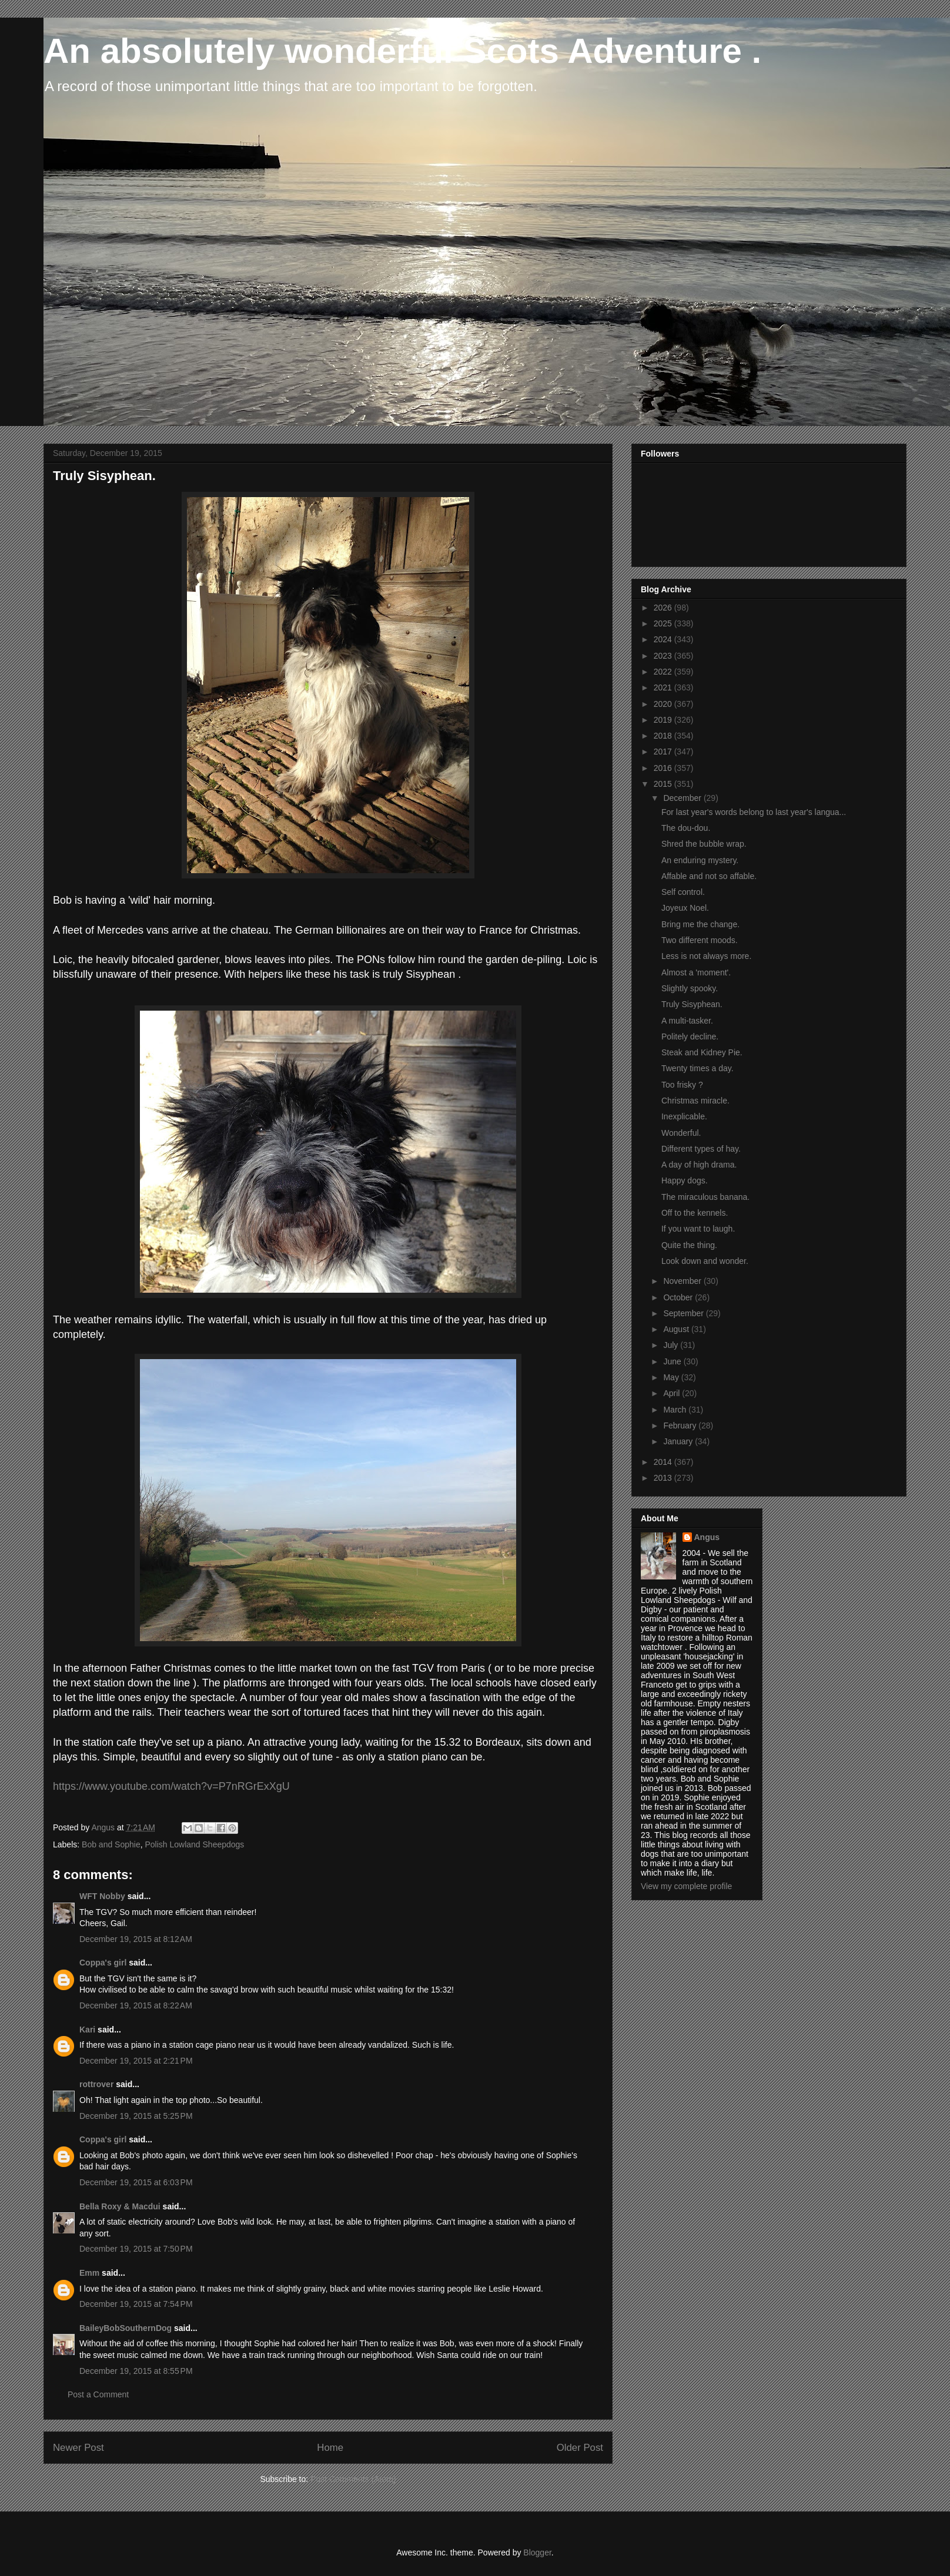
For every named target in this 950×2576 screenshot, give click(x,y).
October (679, 1297)
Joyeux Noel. (685, 908)
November (683, 1281)
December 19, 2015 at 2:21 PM (136, 2060)
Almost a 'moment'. (696, 972)
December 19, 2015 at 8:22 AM (135, 2005)
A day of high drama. (699, 1164)
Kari (87, 2029)
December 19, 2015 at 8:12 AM (135, 1939)
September (684, 1313)
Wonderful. (681, 1133)
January (679, 1441)
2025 (664, 623)
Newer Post (78, 2447)
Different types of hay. (701, 1148)
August (677, 1329)
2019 (664, 719)
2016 (664, 768)
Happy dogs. (684, 1180)
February (680, 1425)
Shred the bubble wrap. (704, 843)
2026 (664, 607)
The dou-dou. (685, 828)
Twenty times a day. (697, 1068)
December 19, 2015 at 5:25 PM (136, 2116)
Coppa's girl (102, 1962)
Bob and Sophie (111, 1844)
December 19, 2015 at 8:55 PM (136, 2371)
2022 (664, 671)
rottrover (96, 2084)
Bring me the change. (700, 924)
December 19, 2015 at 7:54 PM (136, 2304)
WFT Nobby (102, 1896)
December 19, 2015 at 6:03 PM (136, 2182)
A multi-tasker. (687, 1020)
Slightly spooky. (689, 988)
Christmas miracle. (695, 1100)
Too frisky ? (682, 1084)
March (675, 1409)
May (672, 1377)
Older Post (580, 2447)
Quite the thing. (689, 1245)
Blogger (537, 2552)
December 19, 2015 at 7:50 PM (136, 2248)
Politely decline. (689, 1036)
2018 (664, 735)
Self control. (683, 892)
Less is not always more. (706, 956)
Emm (89, 2273)
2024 (664, 639)
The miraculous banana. (705, 1197)
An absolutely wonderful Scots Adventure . (402, 51)
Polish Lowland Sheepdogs (194, 1844)
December (683, 798)
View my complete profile (686, 1886)
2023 (664, 655)
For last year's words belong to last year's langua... (753, 812)
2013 (664, 1477)
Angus (707, 1537)
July (671, 1345)
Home (330, 2447)
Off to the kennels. (694, 1212)
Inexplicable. (684, 1116)
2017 (664, 751)
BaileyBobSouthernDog (125, 2328)
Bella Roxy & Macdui (119, 2206)
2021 (664, 687)
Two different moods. (699, 940)
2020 (664, 704)
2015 (664, 784)
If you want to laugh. (698, 1228)
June (673, 1361)
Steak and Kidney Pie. (701, 1052)
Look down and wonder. (704, 1261)
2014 (664, 1462)
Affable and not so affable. (709, 876)
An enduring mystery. (699, 860)
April (672, 1393)
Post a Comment (98, 2394)
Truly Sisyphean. (691, 1004)
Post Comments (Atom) (353, 2479)
